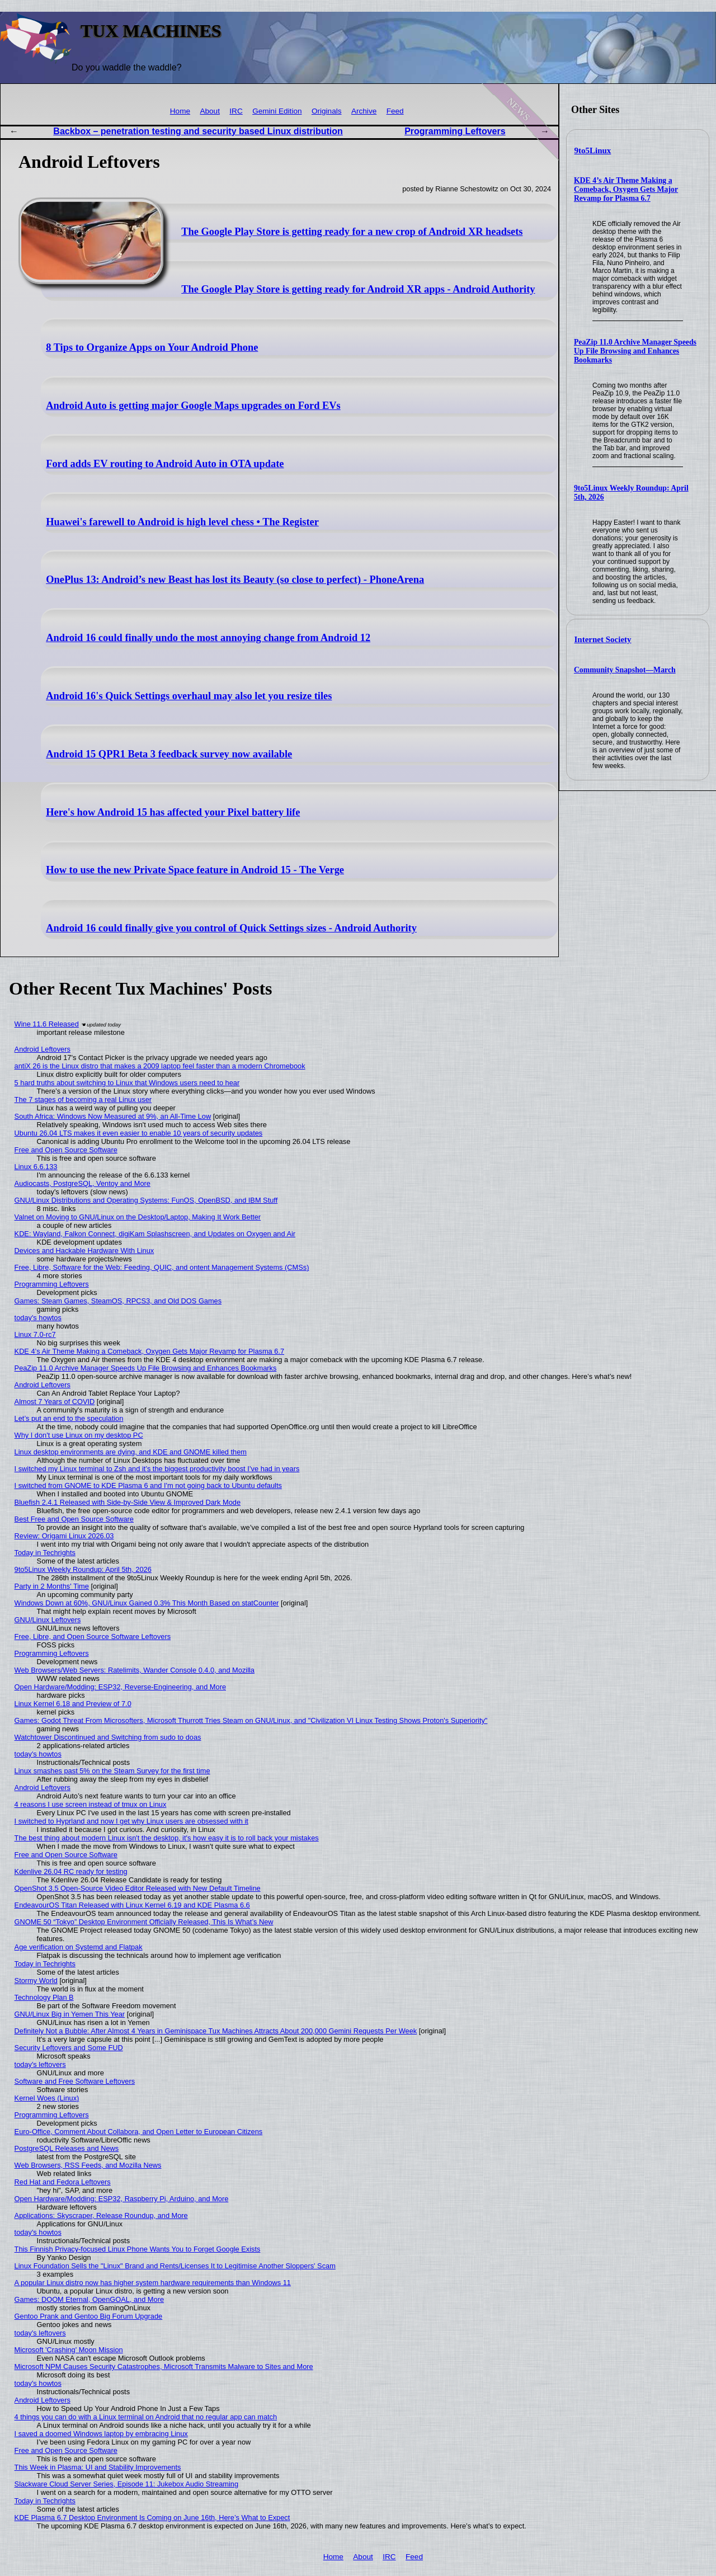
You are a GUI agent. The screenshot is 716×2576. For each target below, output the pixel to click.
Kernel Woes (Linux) (47, 2098)
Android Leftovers (42, 1049)
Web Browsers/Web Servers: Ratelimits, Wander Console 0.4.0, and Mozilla (135, 1670)
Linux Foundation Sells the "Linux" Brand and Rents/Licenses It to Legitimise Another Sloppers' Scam (175, 2266)
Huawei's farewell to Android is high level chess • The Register (182, 522)
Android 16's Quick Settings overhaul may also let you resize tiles (189, 695)
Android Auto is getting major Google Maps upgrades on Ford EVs (193, 405)
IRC (235, 111)
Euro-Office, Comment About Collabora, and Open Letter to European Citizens (139, 2131)
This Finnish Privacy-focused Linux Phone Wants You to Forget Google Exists (138, 2249)
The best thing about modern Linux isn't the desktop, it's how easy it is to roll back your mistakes (167, 1838)
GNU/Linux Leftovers (48, 1620)
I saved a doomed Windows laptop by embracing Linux (101, 2433)
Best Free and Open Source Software (74, 1519)
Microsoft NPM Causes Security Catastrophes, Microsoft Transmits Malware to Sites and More (164, 2366)
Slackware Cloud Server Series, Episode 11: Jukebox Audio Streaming (126, 2484)
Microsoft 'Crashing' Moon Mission (69, 2350)
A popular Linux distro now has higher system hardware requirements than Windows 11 (153, 2282)
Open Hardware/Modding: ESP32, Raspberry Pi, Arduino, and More (122, 2198)
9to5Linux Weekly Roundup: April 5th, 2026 (83, 1569)
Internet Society (603, 639)
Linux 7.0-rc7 (35, 1334)
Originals (327, 111)
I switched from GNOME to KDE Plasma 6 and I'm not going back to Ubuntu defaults (148, 1485)
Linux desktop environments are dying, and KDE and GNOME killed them (131, 1452)
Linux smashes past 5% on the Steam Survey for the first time (112, 1771)
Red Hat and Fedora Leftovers (63, 2182)
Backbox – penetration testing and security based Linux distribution (197, 131)
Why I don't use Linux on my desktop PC (79, 1435)
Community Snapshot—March (625, 670)
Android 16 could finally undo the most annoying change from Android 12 (208, 637)
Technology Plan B (44, 1997)
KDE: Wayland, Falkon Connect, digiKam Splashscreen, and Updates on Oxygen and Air (155, 1234)
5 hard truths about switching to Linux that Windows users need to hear (127, 1083)
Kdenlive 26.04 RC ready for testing (71, 1871)
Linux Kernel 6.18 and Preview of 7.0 (73, 1703)
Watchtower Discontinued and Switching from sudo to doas (108, 1737)
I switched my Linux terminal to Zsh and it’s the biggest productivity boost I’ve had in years (157, 1468)
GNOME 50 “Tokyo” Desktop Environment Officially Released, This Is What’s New (144, 1922)
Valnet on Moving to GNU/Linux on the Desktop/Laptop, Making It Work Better (138, 1217)
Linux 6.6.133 (36, 1166)
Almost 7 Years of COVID (55, 1401)
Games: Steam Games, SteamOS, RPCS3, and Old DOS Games (118, 1301)
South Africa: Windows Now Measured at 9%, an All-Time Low (113, 1116)
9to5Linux (592, 150)
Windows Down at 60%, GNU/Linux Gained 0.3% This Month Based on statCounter (147, 1603)
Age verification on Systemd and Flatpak (79, 1947)
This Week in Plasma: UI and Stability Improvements (98, 2467)
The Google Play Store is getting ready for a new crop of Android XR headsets (351, 231)
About (210, 111)
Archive (363, 111)
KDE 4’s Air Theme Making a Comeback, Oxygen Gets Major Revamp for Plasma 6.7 (626, 189)
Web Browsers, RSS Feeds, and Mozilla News (88, 2165)
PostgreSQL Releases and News (67, 2148)
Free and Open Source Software (66, 1150)
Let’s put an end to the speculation (69, 1418)
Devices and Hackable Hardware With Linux (84, 1250)
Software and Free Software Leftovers (75, 2081)
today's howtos (38, 1317)
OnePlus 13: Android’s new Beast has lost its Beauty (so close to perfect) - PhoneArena (235, 579)
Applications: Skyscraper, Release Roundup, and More (101, 2215)
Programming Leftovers (454, 131)
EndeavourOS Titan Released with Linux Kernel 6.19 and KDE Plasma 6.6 (132, 1905)
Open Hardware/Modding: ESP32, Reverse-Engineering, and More (120, 1687)
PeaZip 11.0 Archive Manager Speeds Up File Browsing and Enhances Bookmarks (635, 351)
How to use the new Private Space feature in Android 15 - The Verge (195, 869)
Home (180, 111)
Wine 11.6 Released (47, 1024)
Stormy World (36, 1980)
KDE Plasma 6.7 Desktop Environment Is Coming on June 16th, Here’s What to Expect (152, 2517)
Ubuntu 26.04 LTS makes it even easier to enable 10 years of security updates (139, 1133)
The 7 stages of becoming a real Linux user (83, 1099)
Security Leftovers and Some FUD (69, 2047)
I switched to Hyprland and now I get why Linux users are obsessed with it (131, 1821)
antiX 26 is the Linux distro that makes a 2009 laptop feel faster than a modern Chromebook (160, 1066)
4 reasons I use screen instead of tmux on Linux (91, 1804)
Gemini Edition (277, 111)
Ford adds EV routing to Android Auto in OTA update (165, 463)
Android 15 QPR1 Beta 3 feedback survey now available (169, 754)
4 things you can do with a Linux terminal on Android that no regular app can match (146, 2417)
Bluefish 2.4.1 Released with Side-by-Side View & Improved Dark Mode (128, 1502)
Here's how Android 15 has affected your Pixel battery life (173, 812)
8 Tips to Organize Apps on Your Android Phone (152, 347)
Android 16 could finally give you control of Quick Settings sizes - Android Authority (231, 928)
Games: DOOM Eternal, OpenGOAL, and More (89, 2299)
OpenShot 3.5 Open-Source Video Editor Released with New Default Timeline (138, 1888)
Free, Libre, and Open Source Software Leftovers (93, 1636)
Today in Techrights (45, 1552)
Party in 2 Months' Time (52, 1586)
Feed (395, 111)
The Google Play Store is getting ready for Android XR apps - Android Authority (358, 289)
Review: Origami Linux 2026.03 (64, 1536)
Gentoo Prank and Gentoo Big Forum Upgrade (89, 2316)
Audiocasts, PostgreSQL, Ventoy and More (82, 1183)
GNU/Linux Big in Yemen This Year (70, 2014)
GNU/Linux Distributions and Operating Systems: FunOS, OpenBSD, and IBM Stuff (146, 1200)
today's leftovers (40, 2064)
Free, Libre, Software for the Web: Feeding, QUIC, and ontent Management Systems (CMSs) (162, 1267)
